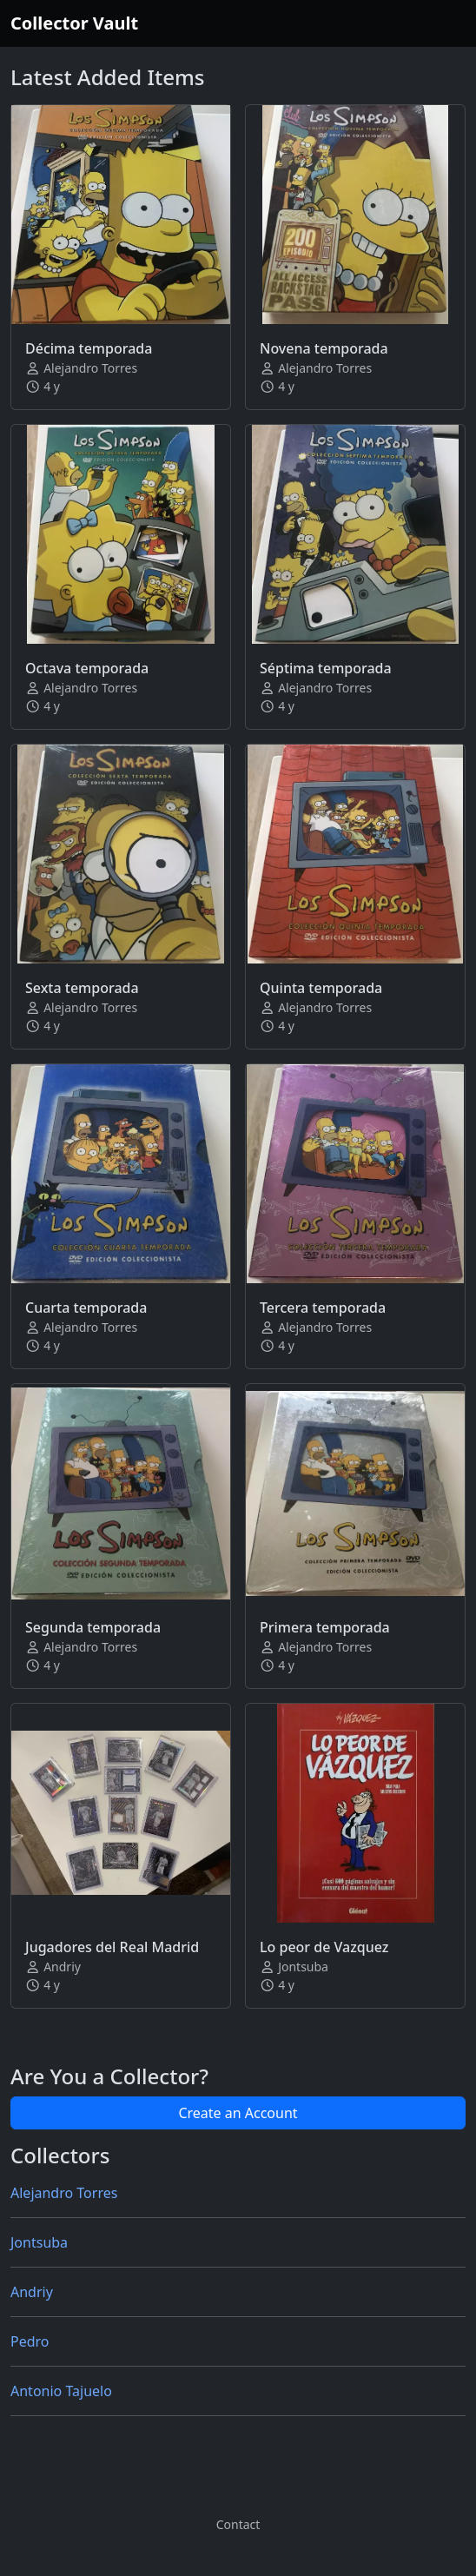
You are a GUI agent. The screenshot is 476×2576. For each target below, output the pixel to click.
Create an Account (237, 2112)
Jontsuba (39, 2242)
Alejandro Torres (63, 2192)
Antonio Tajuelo (61, 2391)
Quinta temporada (321, 987)
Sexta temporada (82, 987)
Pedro (30, 2341)
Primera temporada (325, 1627)
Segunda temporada (93, 1627)
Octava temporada (87, 668)
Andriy (31, 2291)
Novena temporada (324, 348)
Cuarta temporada (86, 1307)
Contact (238, 2524)
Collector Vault (74, 23)
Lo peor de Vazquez (324, 1947)
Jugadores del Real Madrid (112, 1947)
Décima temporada (88, 348)
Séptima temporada (326, 668)
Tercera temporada (323, 1307)
